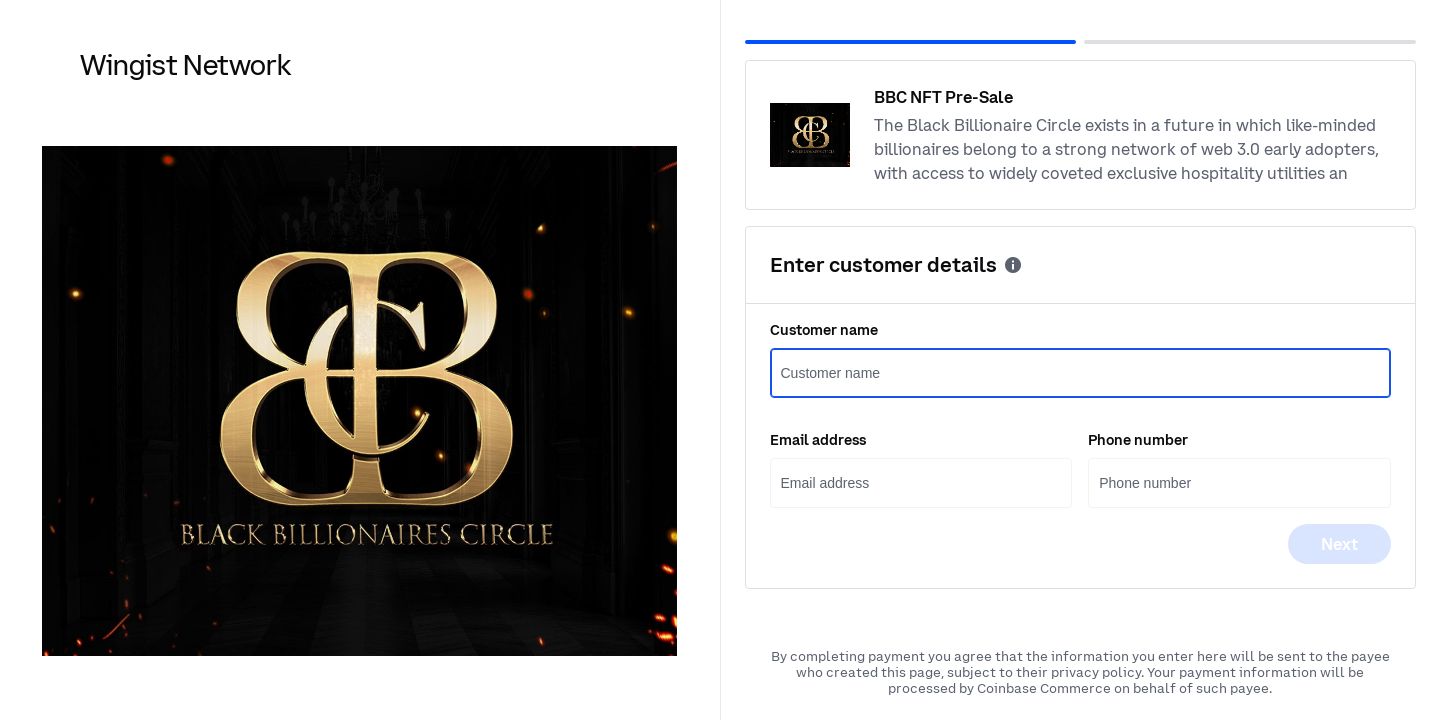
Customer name (824, 330)
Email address (818, 440)
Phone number (1138, 440)
